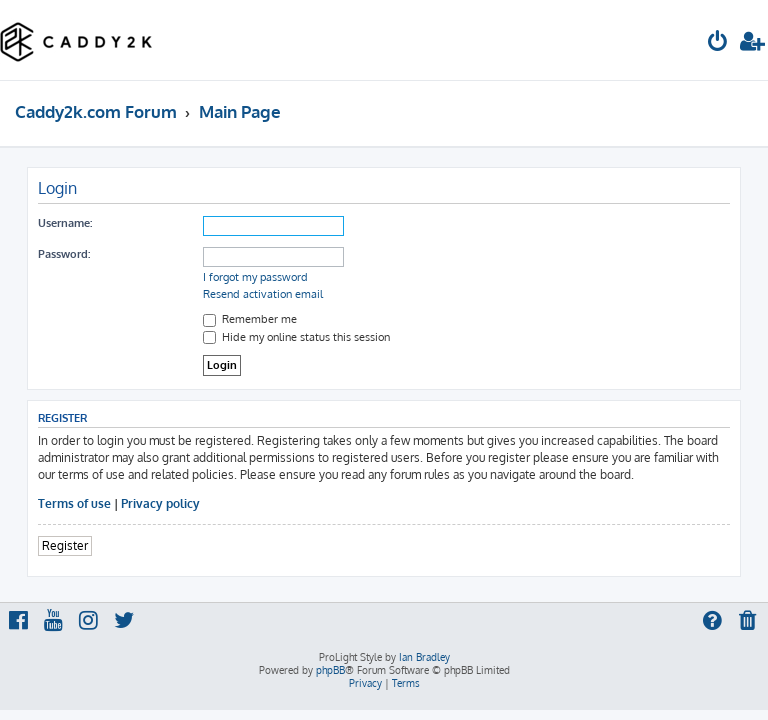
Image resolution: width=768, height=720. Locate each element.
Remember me (250, 319)
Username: (65, 223)
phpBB (330, 670)
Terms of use (74, 503)
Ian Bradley (424, 657)
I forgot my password (255, 277)
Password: (64, 254)
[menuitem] (718, 43)
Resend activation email (263, 294)
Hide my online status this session (296, 337)
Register (65, 545)
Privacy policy (160, 503)
